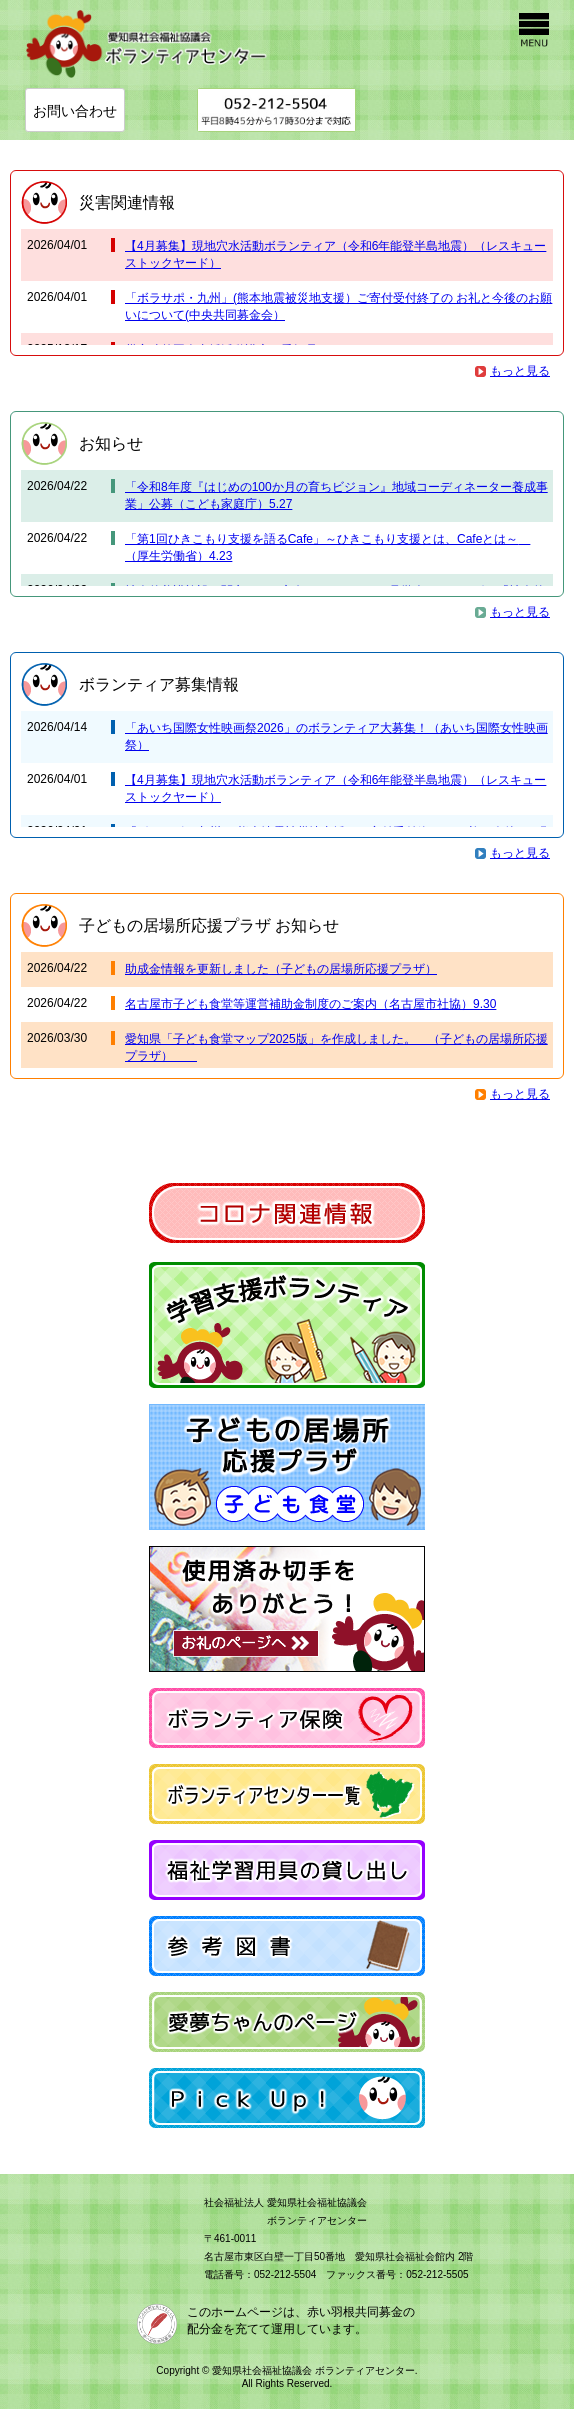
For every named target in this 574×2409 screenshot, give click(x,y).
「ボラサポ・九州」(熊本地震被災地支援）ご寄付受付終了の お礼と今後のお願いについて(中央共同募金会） (338, 306)
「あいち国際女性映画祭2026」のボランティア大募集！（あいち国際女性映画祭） (336, 736)
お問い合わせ (75, 111)
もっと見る (520, 371)
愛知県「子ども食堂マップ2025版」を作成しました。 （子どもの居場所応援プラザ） (336, 1047)
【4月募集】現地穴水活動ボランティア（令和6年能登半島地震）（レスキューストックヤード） (335, 254)
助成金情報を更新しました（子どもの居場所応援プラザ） (281, 969)
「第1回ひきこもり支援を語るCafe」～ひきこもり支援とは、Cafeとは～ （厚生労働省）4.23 (327, 547)
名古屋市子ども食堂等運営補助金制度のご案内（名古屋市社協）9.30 (310, 1004)
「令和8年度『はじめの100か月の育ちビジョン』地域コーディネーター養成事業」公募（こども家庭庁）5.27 (336, 495)
